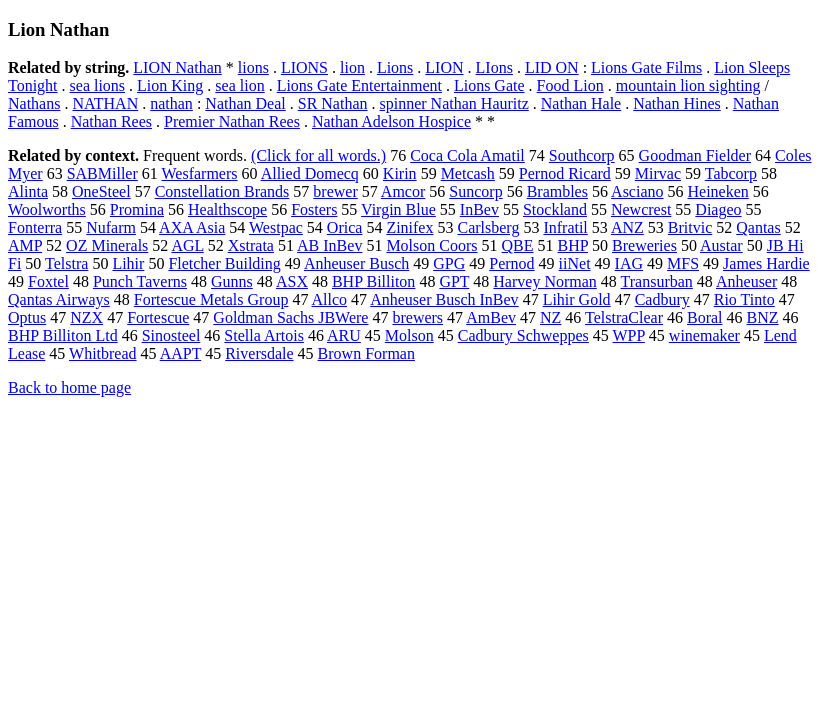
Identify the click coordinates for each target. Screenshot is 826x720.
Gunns (232, 281)
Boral (705, 317)
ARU (344, 335)
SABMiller (102, 173)
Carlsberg (488, 227)
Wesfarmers (200, 173)
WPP (629, 335)
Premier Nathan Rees (232, 121)
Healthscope (227, 209)
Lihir (128, 263)
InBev (479, 209)
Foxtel (48, 281)
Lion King (170, 85)
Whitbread (103, 353)
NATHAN (105, 103)
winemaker (704, 335)
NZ (550, 317)
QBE (518, 245)
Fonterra (35, 227)
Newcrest (641, 209)
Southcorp (582, 155)
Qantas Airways (59, 299)
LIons (494, 67)
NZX (86, 317)
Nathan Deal (245, 103)
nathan (171, 103)
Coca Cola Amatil (467, 155)
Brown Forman (366, 353)
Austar (721, 245)
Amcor (403, 191)
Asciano (637, 191)
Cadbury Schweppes (523, 335)
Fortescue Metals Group (211, 299)
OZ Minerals (107, 245)
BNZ (763, 317)
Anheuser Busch (356, 263)
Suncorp (475, 191)
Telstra (66, 263)
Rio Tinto (744, 299)
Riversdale (259, 353)
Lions (395, 67)
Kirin (400, 173)
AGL (187, 245)
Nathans (34, 103)
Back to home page (69, 387)
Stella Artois (264, 335)
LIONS (304, 67)
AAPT (181, 353)
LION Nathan (177, 67)
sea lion (239, 85)
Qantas (758, 227)
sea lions (98, 85)
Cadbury (662, 299)
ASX (292, 281)
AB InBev (329, 245)
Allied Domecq (310, 173)
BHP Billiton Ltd (63, 335)
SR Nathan (333, 103)
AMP (25, 245)
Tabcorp (731, 173)
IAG (629, 263)
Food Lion (570, 85)
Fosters (314, 209)
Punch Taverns (140, 281)
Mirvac (658, 173)
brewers (417, 317)
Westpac (276, 227)
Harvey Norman (545, 281)
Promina (137, 209)
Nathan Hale (581, 103)
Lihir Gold (577, 299)
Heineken (718, 191)
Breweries (644, 245)
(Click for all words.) (318, 155)
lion (352, 67)
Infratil (565, 227)
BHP (573, 245)
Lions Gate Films (646, 67)
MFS (683, 263)
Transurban (657, 281)
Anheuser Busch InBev (444, 299)
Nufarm (111, 227)
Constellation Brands (222, 191)
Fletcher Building (224, 263)
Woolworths (47, 209)
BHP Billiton (373, 281)
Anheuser (746, 281)
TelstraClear (624, 317)
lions (253, 67)
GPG (449, 263)
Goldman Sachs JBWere (290, 317)
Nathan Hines (677, 103)
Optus (27, 317)
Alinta (28, 191)
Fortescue (158, 317)
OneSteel (101, 191)
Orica (345, 227)
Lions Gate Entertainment (359, 85)
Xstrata (251, 245)
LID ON (552, 67)
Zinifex (409, 227)
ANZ (627, 227)
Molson (409, 335)
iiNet (575, 263)
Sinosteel (171, 335)
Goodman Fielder (695, 155)
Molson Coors (431, 245)
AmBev (491, 317)
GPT (454, 281)
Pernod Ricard (565, 173)
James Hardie (766, 263)
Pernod (511, 263)
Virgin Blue (398, 209)
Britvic (690, 227)
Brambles (557, 191)
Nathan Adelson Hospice (391, 121)
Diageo (718, 209)
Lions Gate (489, 85)
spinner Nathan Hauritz (454, 103)
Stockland (555, 209)
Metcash (468, 173)
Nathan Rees (111, 121)
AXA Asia (192, 227)
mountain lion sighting (688, 85)
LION (444, 67)
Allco (330, 299)
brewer (335, 191)
